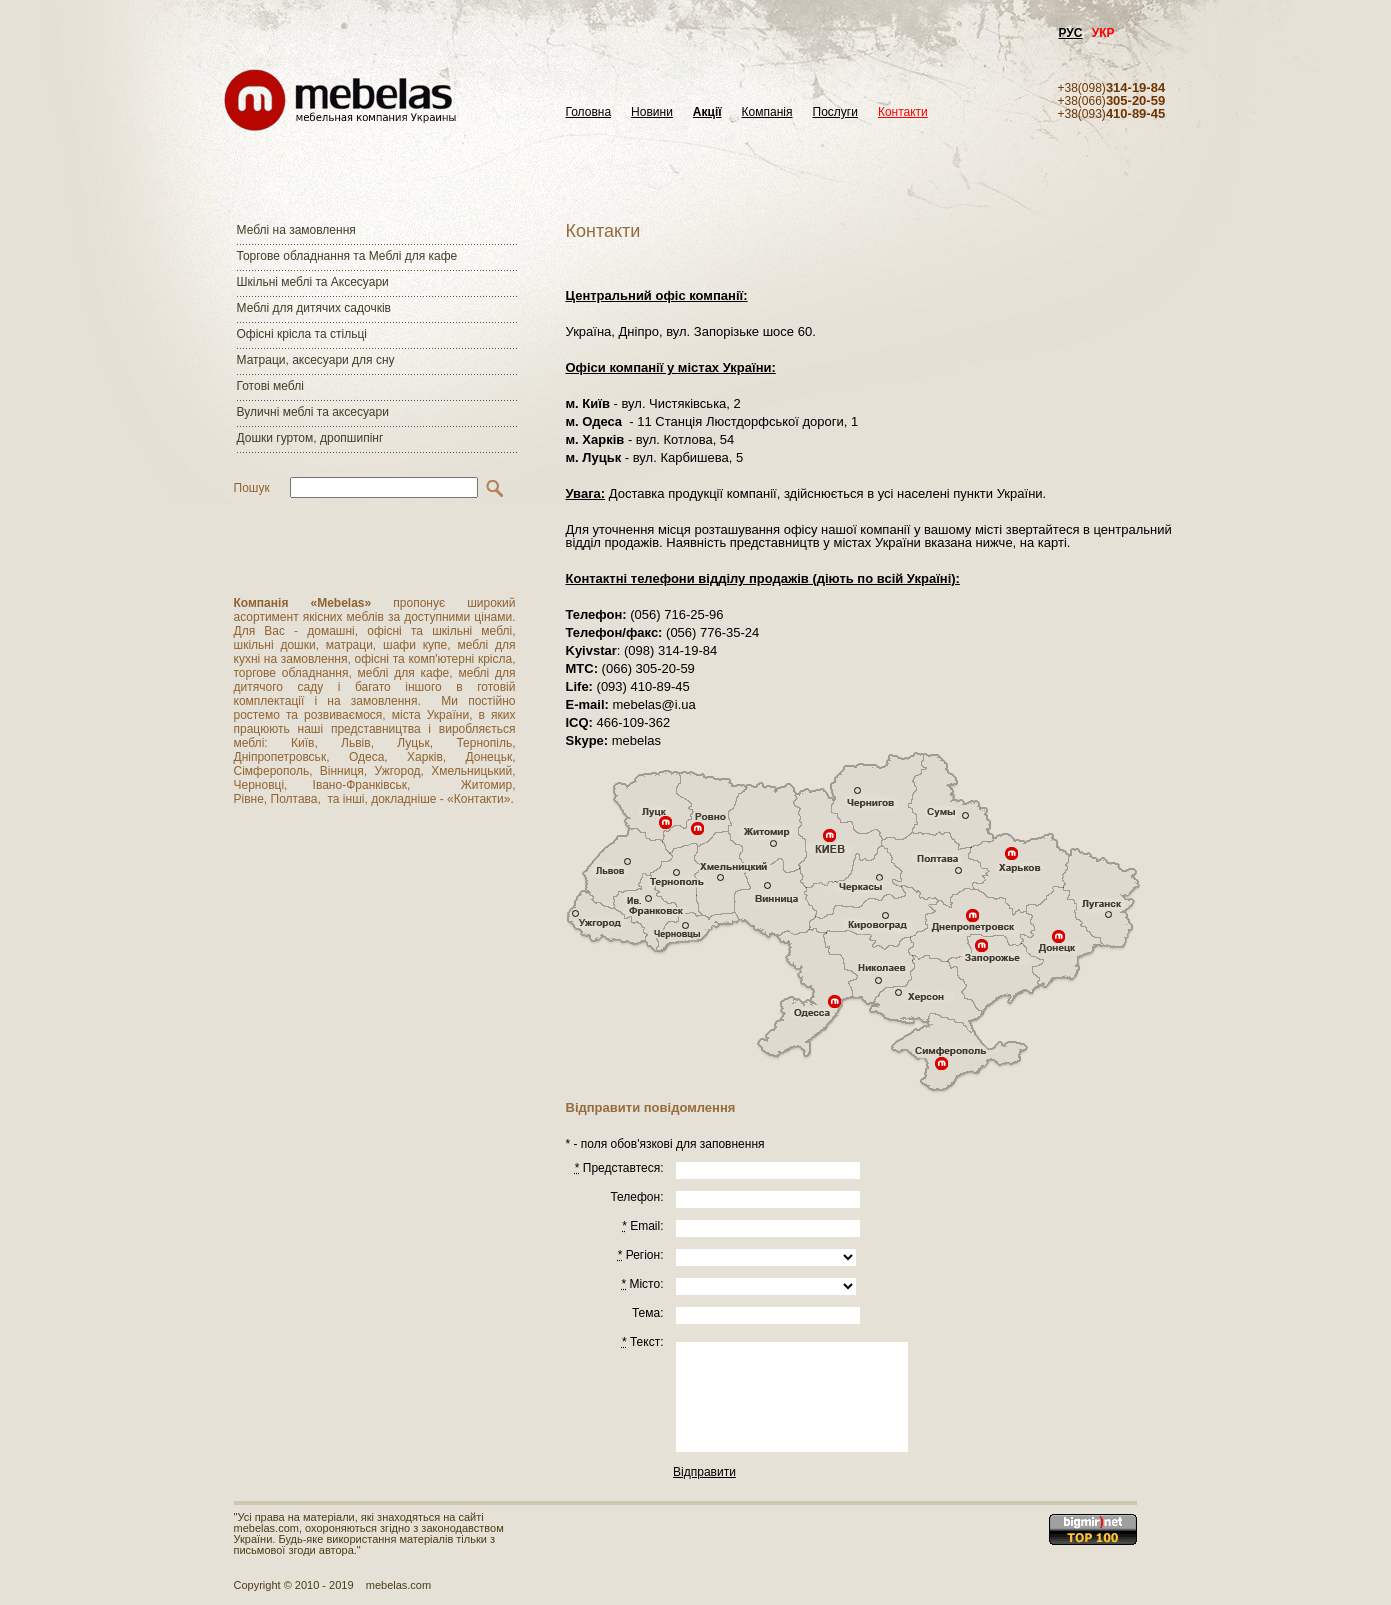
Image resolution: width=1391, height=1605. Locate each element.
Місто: (642, 1284)
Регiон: (641, 1255)
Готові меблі (270, 386)
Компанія (767, 112)
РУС (1071, 33)
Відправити (704, 1472)
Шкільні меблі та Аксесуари (313, 282)
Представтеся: (619, 1168)
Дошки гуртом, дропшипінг (310, 438)
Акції (707, 112)
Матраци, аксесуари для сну (316, 360)
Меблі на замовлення (296, 230)
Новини (652, 112)
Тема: (648, 1313)
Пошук (252, 488)
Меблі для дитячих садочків (314, 308)
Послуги (835, 112)
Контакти (903, 112)
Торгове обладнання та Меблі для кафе (347, 256)
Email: (642, 1226)
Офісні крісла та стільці (302, 334)
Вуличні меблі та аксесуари (313, 412)
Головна (589, 112)
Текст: (643, 1342)
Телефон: (636, 1197)
